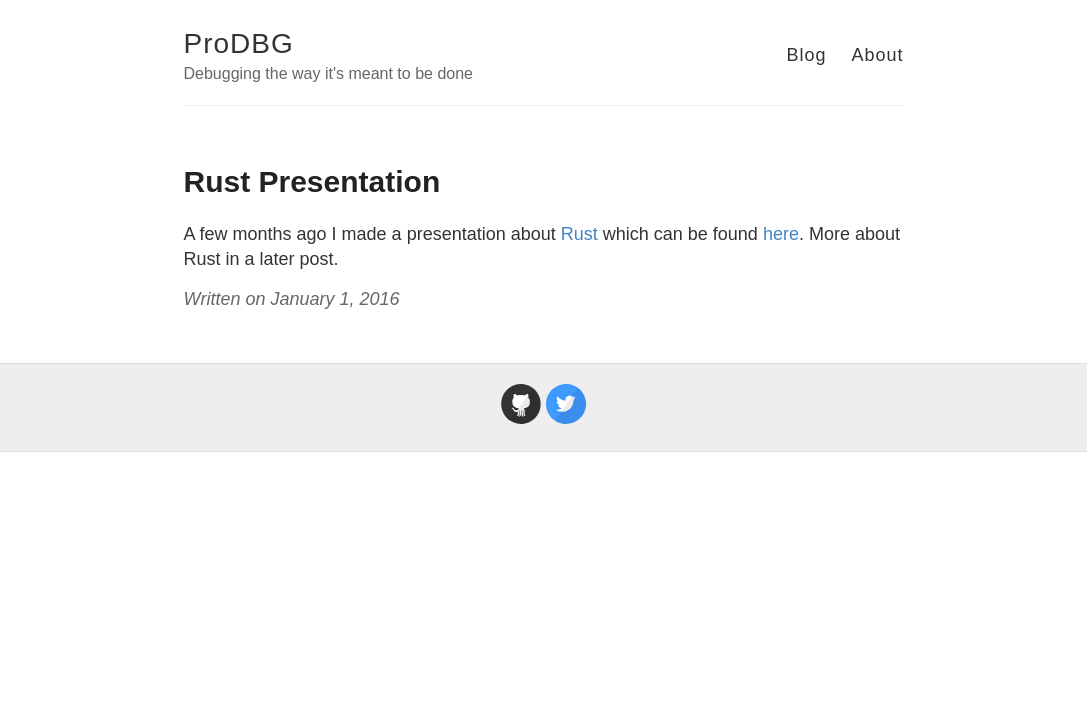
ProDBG (239, 43)
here (781, 234)
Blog (806, 55)
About (877, 55)
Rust (579, 234)
